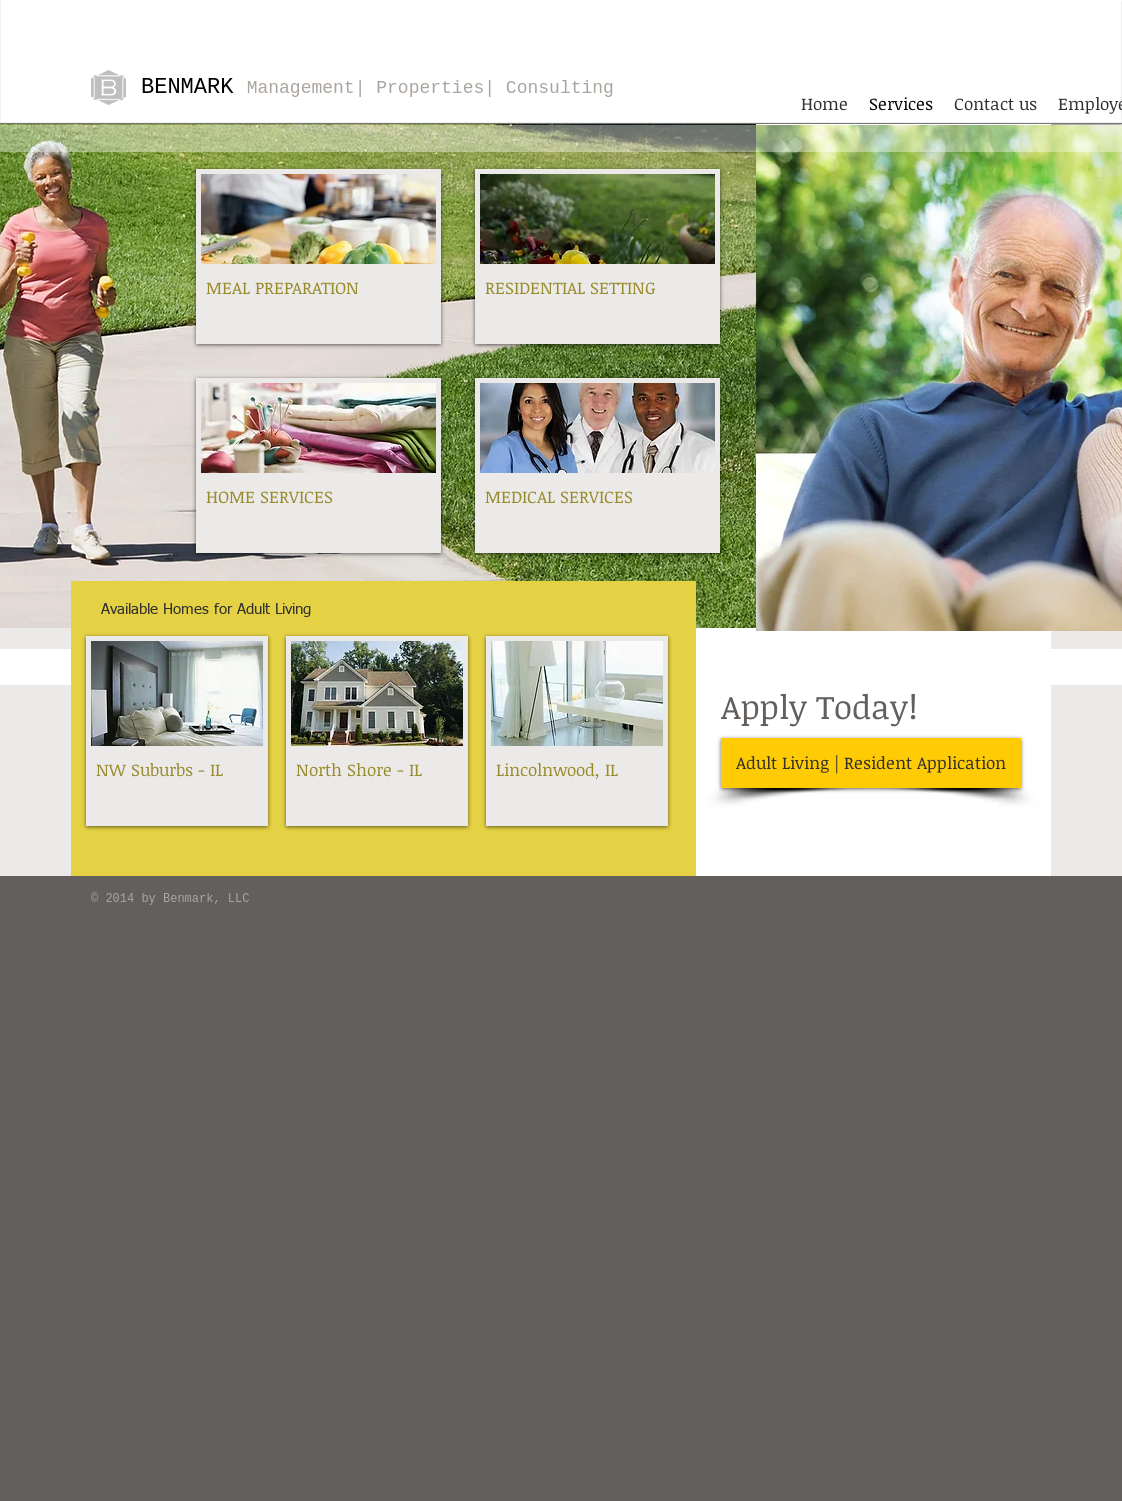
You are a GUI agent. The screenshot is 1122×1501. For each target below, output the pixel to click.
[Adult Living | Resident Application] (871, 763)
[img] (177, 731)
